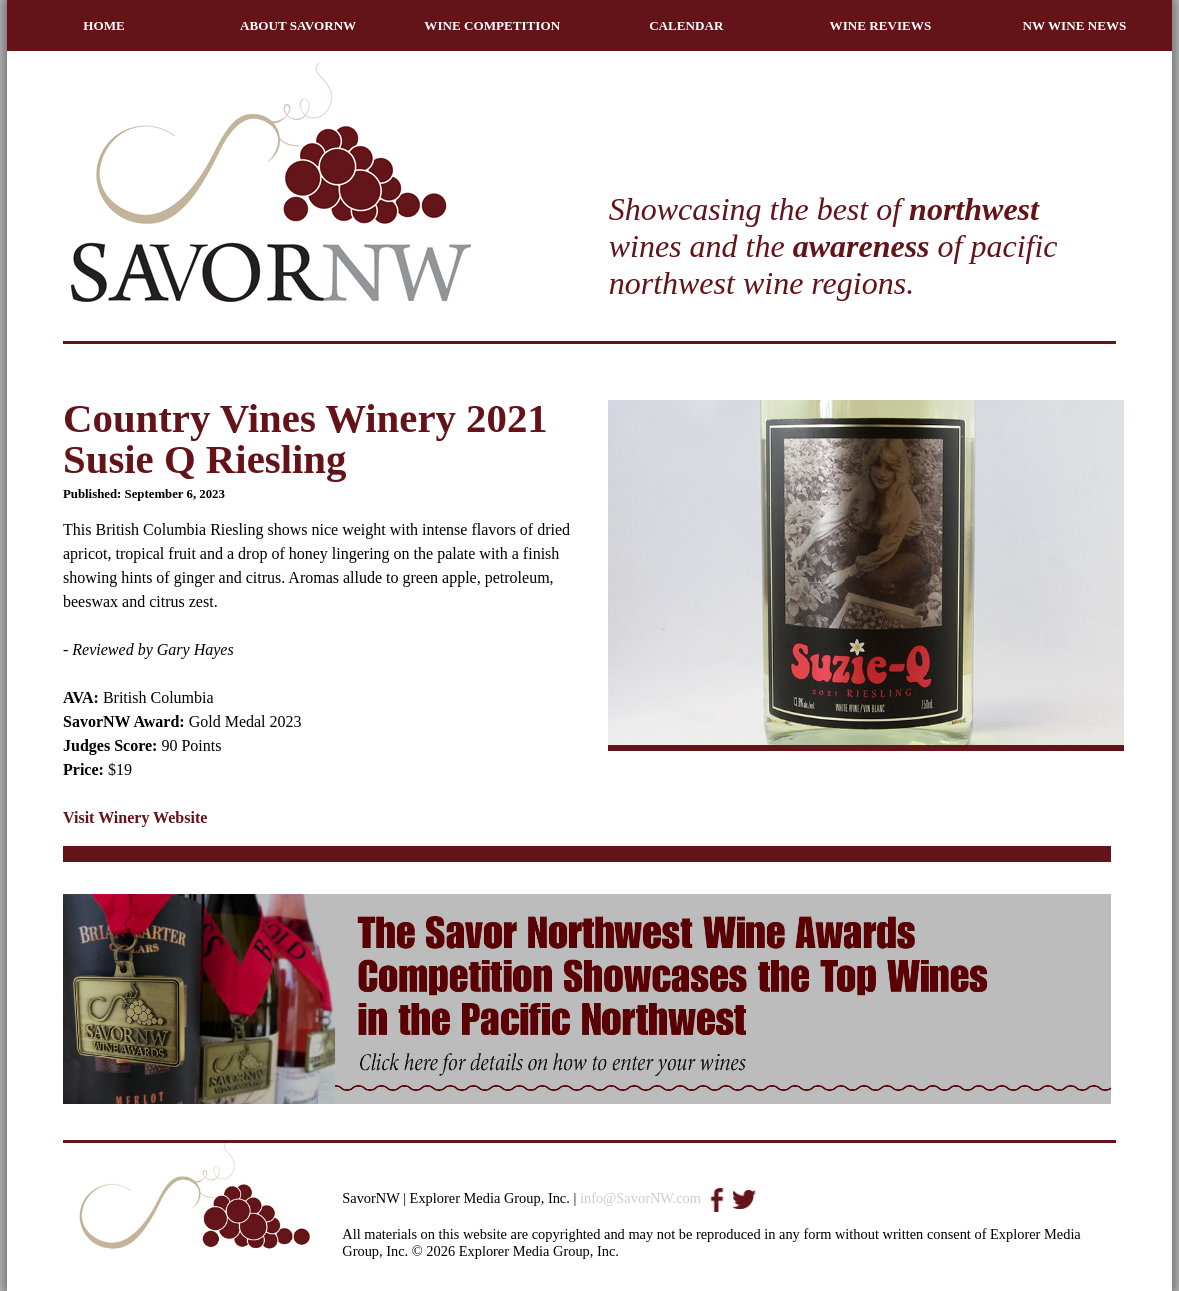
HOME (104, 25)
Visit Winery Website (135, 817)
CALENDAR (686, 25)
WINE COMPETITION (492, 25)
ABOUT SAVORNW (298, 25)
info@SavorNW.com (640, 1198)
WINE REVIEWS (881, 25)
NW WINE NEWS (1075, 25)
